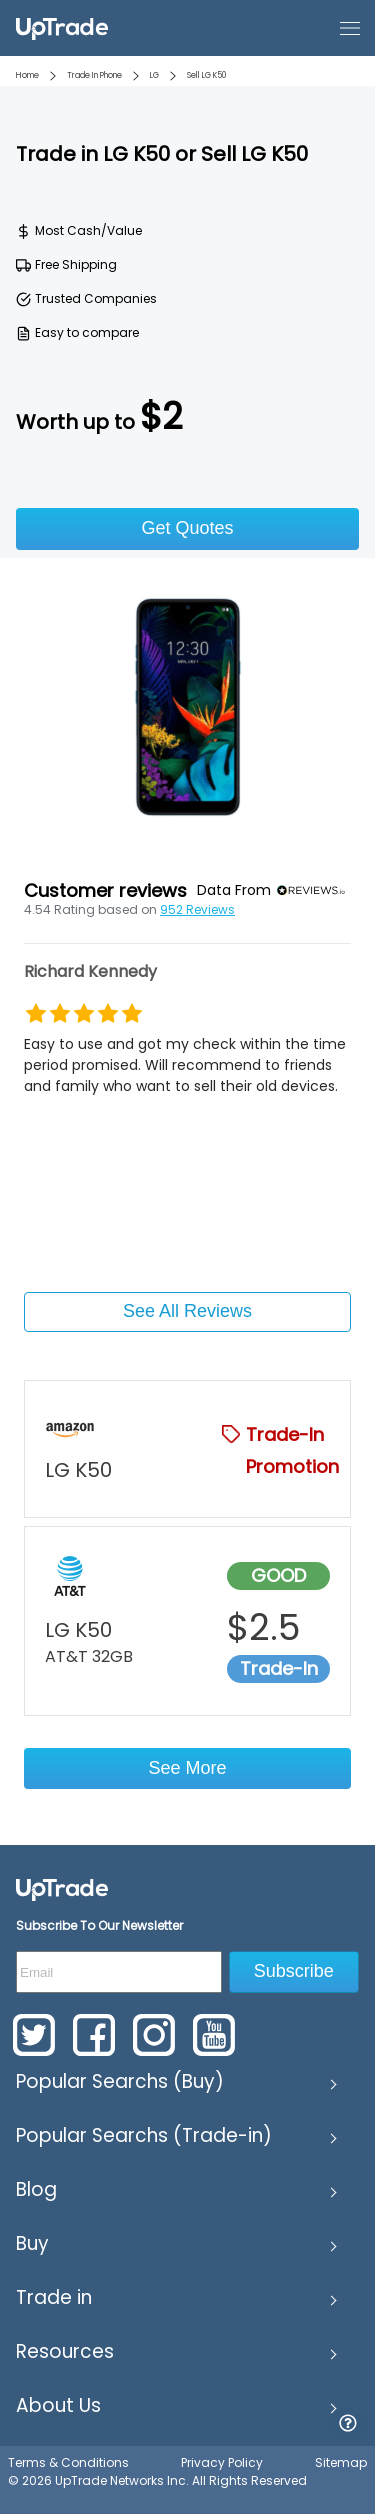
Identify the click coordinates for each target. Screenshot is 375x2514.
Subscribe (294, 1971)
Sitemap (341, 2462)
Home (27, 75)
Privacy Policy (222, 2462)
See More (187, 1768)
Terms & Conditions (68, 2462)
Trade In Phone (94, 75)
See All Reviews (187, 1311)
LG (154, 75)
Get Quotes (187, 528)
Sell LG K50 (206, 75)
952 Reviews (197, 909)
